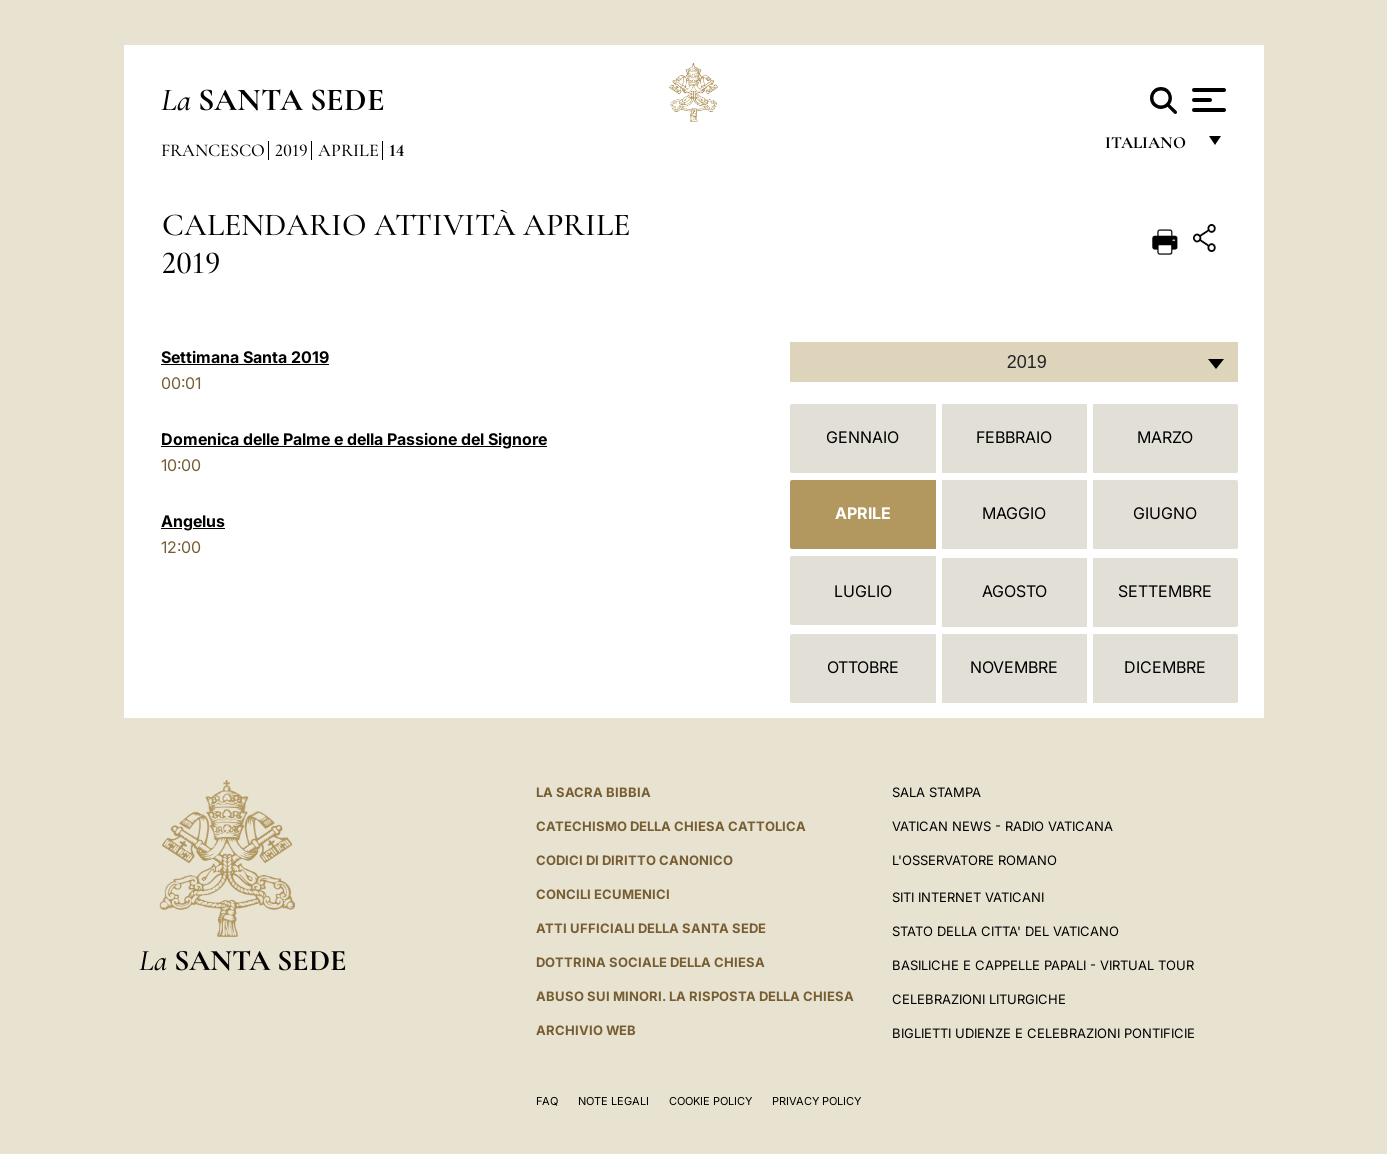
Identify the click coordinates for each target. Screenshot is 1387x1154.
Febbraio (1014, 437)
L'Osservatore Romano (974, 860)
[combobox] (1014, 362)
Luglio (863, 591)
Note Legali (613, 1101)
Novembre (1014, 667)
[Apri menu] (1206, 100)
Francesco (213, 150)
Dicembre (1165, 667)
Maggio (1014, 513)
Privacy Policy (816, 1101)
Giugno (1165, 513)
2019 (291, 150)
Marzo (1165, 437)
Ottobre (863, 667)
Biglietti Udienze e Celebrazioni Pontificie (1043, 1033)
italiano (1149, 147)
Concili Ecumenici (603, 894)
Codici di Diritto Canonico (634, 860)
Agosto (1014, 591)
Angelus (193, 521)
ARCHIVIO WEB (586, 1030)
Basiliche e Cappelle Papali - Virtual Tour (1043, 965)
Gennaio (862, 437)
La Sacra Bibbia (593, 792)
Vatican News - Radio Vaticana (1002, 826)
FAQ (547, 1101)
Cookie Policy (710, 1101)
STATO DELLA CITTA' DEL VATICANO (1005, 931)
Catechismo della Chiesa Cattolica (671, 826)
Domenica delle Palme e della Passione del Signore (354, 439)
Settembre (1165, 591)
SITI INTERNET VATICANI (968, 897)
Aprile (348, 150)
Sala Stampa (936, 792)
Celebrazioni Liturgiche (979, 999)
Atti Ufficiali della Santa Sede (651, 928)
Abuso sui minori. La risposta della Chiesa (695, 996)
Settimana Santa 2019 (245, 357)
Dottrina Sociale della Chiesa (650, 962)
